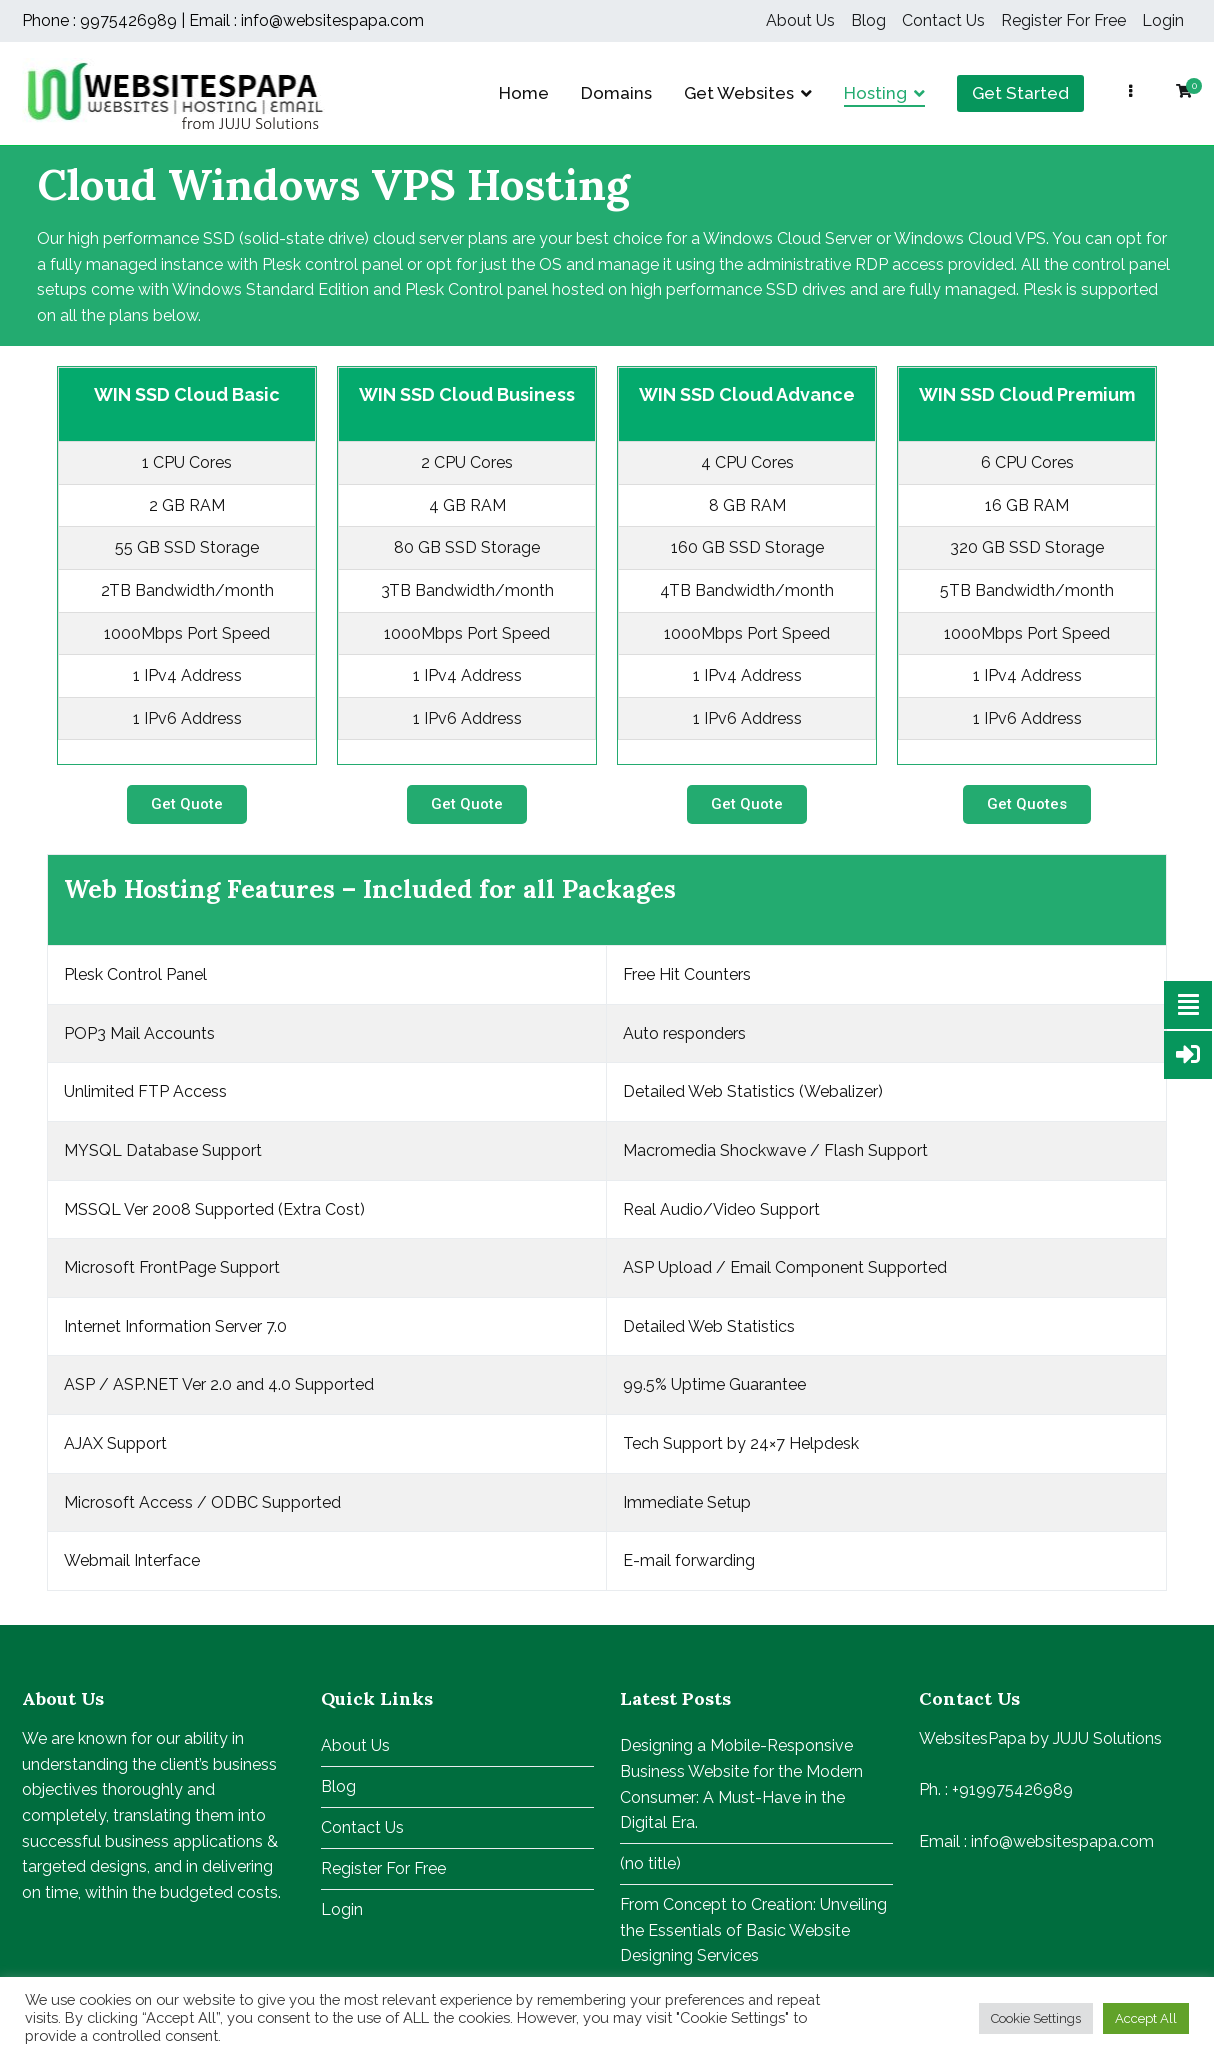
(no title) (650, 1863)
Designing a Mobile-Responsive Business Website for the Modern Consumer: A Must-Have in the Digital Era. (741, 1784)
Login (1163, 20)
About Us (800, 20)
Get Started (1020, 93)
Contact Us (943, 20)
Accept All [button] (1146, 2018)
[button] (187, 804)
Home (524, 93)
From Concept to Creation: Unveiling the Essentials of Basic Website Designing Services (753, 1930)
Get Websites (739, 93)
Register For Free (1063, 20)
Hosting (875, 93)
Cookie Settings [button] (1036, 2018)
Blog (868, 20)
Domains (616, 93)
